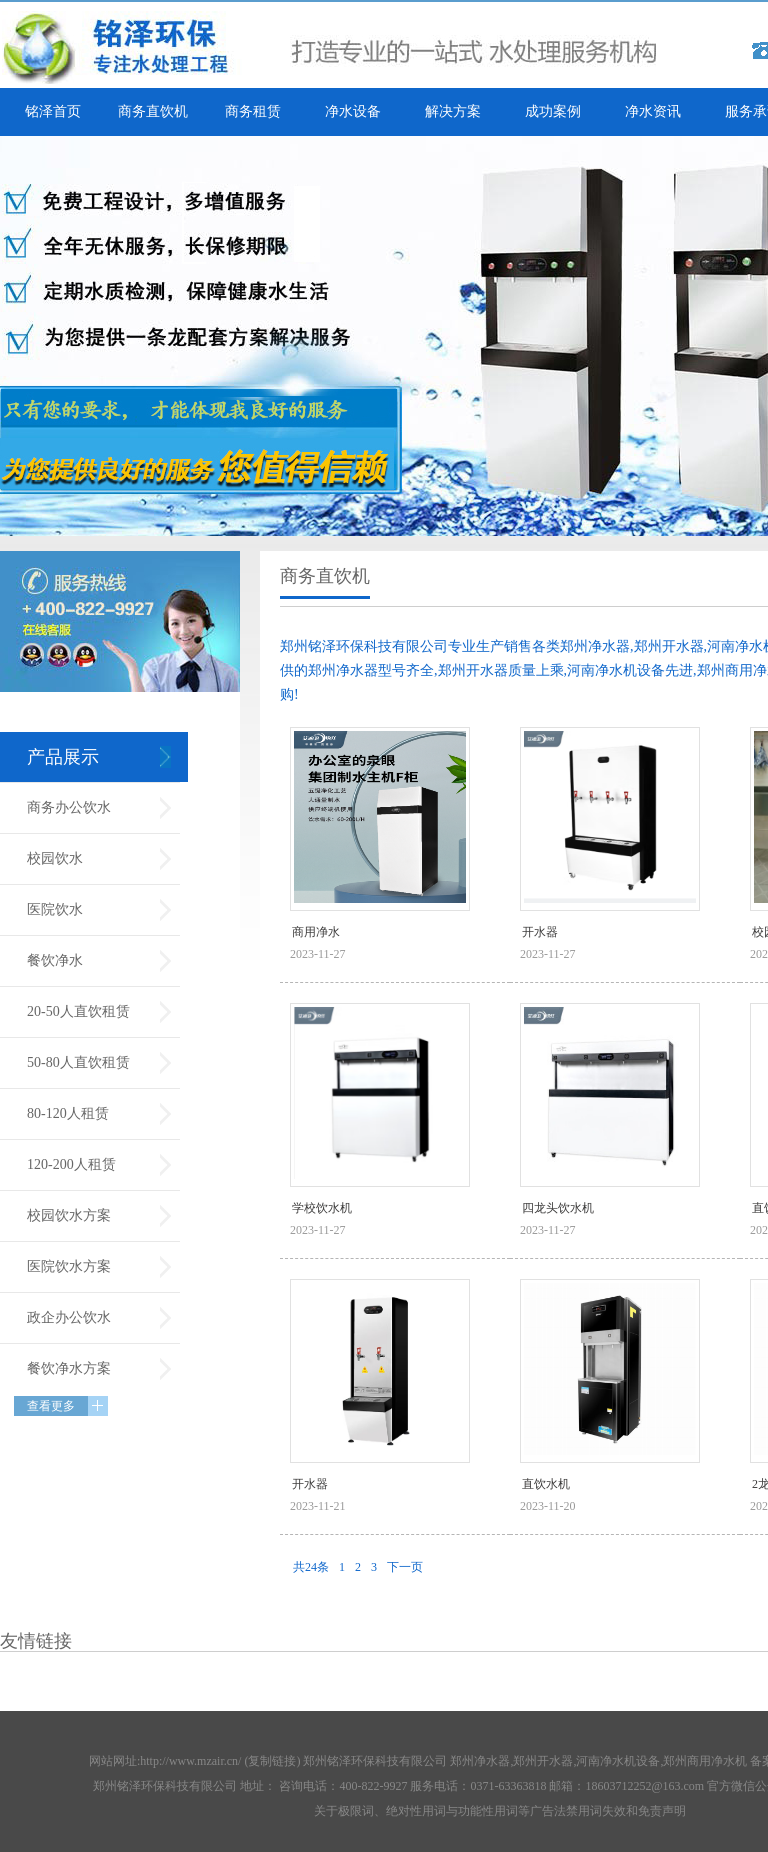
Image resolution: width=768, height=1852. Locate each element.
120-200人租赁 (71, 1164)
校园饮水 (55, 858)
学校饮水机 (322, 1208)
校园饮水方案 (69, 1215)
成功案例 (553, 111)
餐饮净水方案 (69, 1368)
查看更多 (51, 1406)
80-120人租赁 (68, 1113)
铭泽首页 (53, 111)
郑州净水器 (480, 1761)
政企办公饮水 (69, 1317)
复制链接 (272, 1761)
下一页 (405, 1567)
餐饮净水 (55, 960)
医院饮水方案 (69, 1266)
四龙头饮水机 (558, 1208)
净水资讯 (653, 111)
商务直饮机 (153, 111)
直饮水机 (546, 1484)
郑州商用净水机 (705, 1761)
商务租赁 (253, 111)
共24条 (311, 1567)
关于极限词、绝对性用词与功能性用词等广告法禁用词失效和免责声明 (500, 1811)
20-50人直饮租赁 (78, 1011)
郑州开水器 (543, 1761)
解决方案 (453, 111)
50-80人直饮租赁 (78, 1062)
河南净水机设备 (618, 1761)
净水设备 (353, 111)
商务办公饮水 (69, 807)
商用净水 (316, 932)
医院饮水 (55, 909)
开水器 (540, 932)
